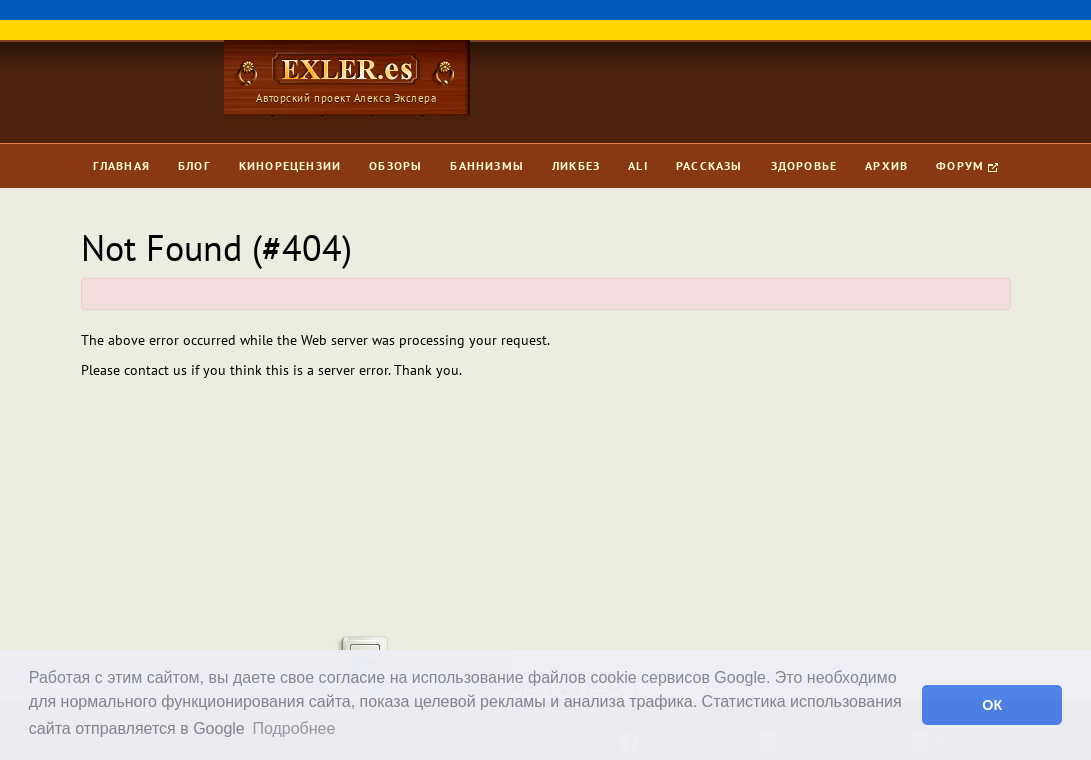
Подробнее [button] (293, 728)
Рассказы (709, 165)
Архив (886, 165)
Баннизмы (487, 165)
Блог (194, 165)
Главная (121, 165)
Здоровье (804, 165)
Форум (967, 165)
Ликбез (576, 165)
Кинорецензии (290, 165)
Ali (638, 165)
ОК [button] (992, 705)
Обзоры (395, 165)
